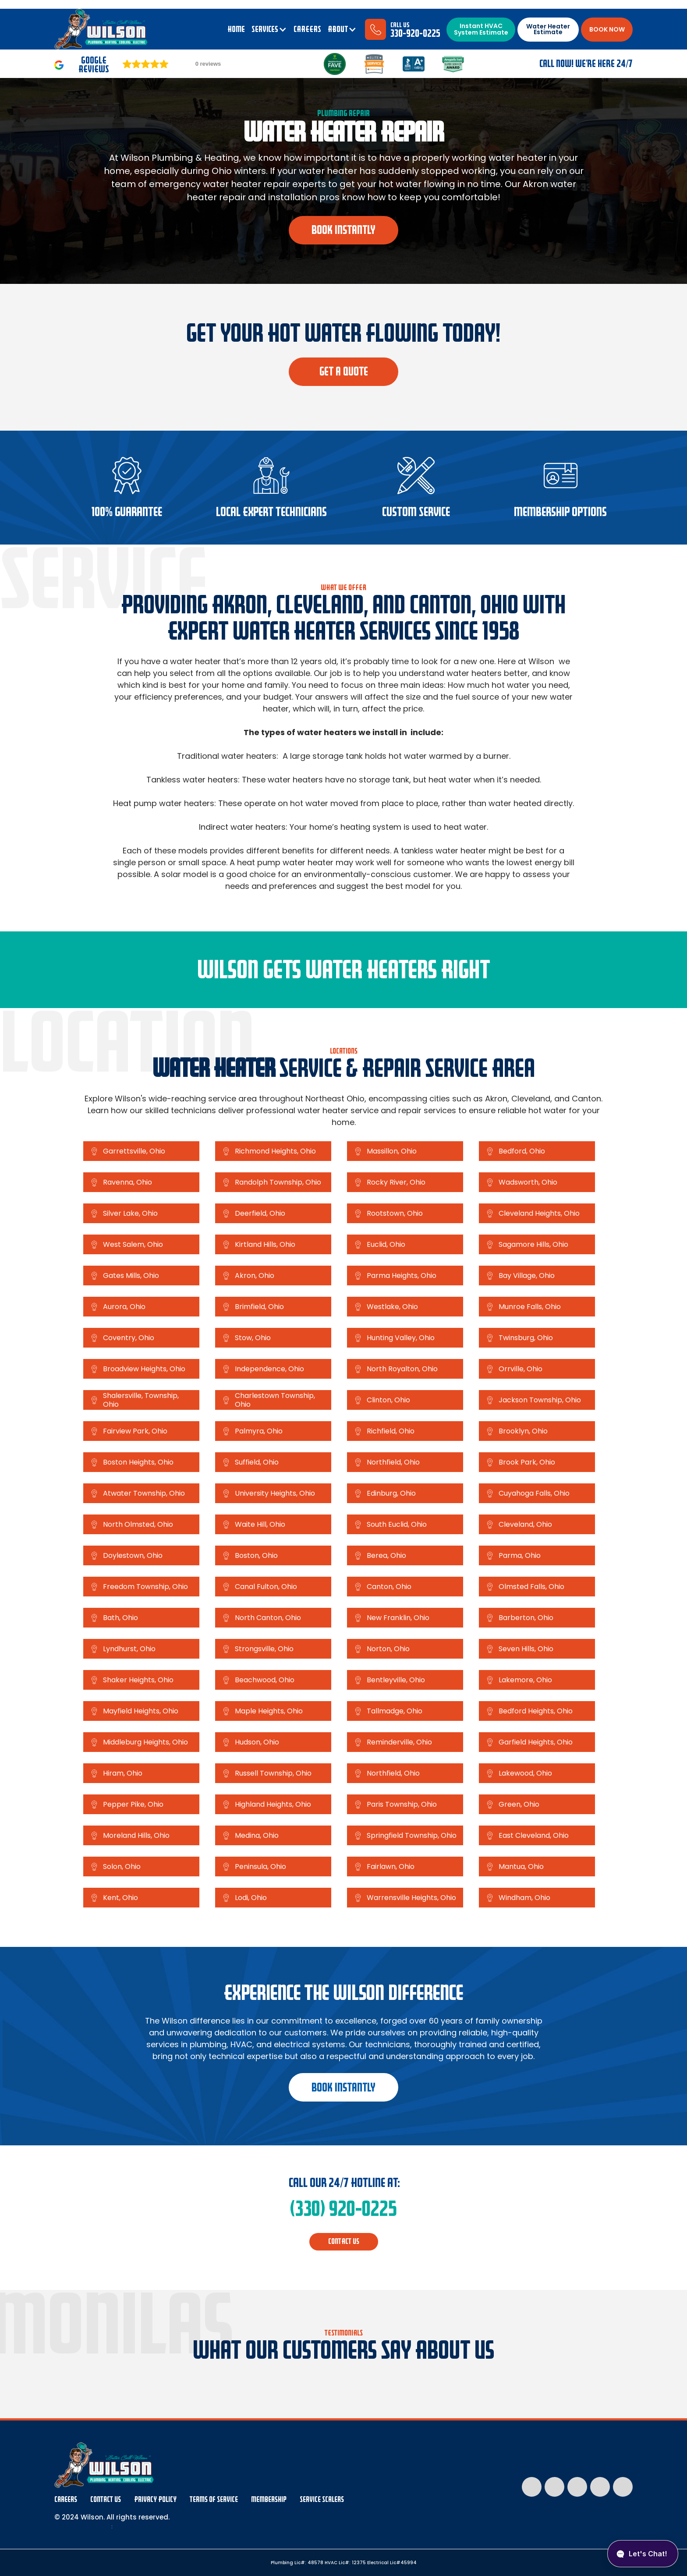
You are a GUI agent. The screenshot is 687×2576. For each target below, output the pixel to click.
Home (236, 29)
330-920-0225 (415, 33)
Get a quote (343, 371)
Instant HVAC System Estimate (481, 29)
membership (269, 2499)
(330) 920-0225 (343, 2209)
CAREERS (307, 29)
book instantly (343, 230)
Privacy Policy (155, 2499)
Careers (65, 2499)
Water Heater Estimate (548, 29)
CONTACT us (343, 2241)
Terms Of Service (214, 2499)
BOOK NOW (607, 29)
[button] (269, 29)
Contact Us (105, 2499)
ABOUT (338, 29)
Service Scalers (322, 2499)
